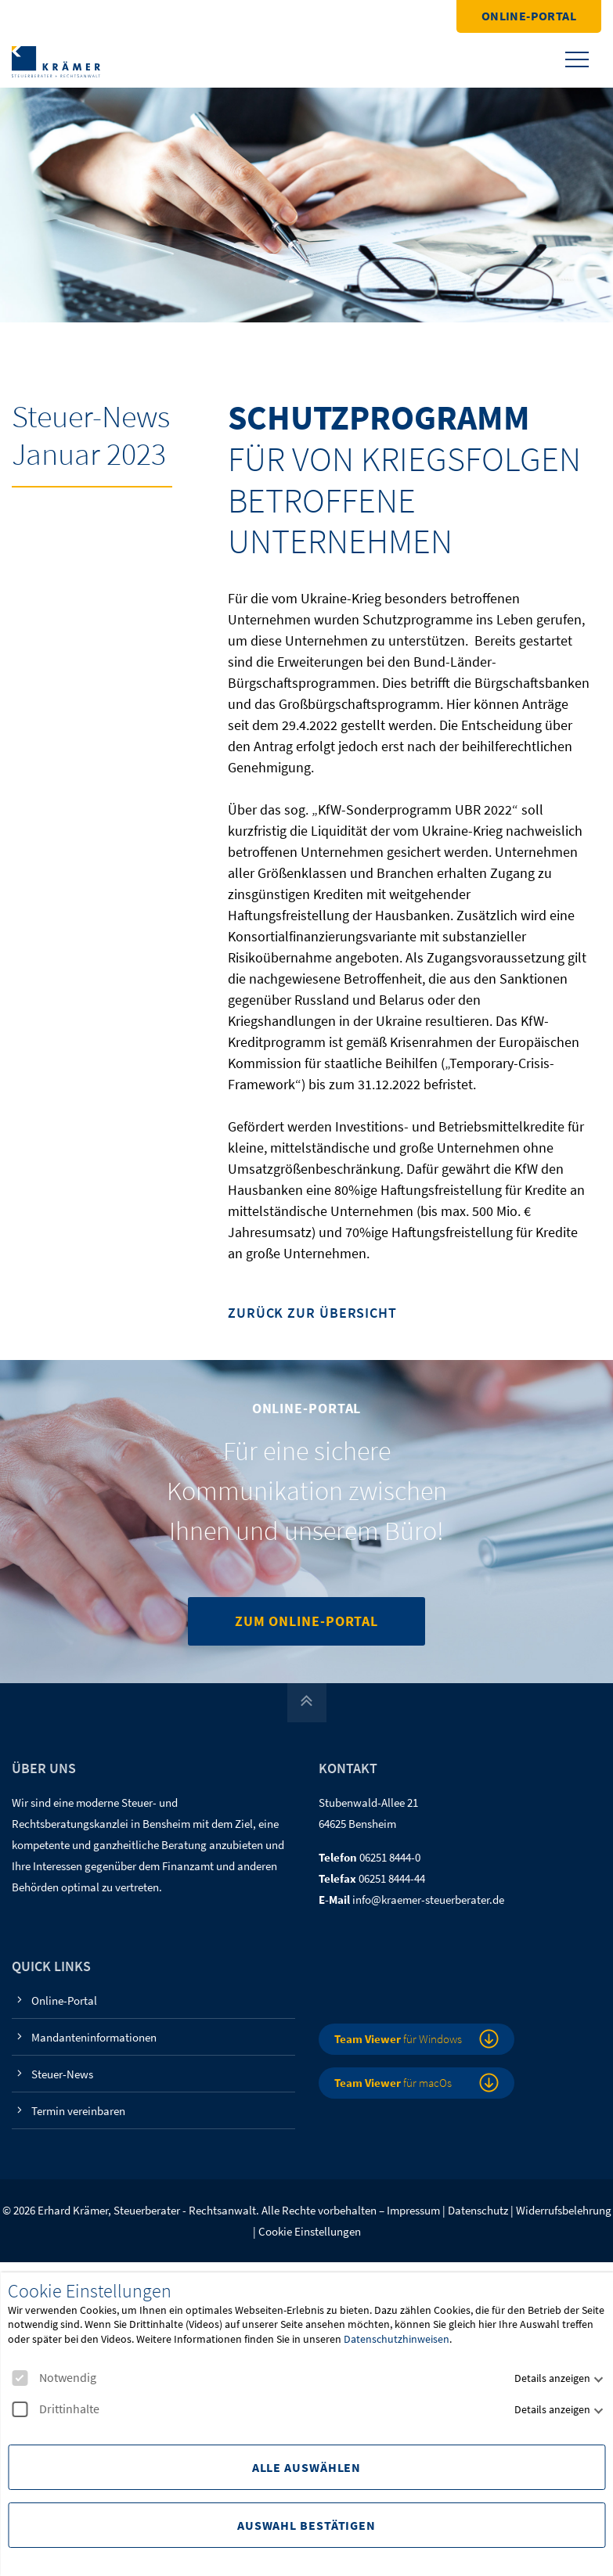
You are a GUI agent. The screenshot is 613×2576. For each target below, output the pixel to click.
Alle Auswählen (307, 2467)
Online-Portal (528, 15)
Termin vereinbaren (78, 2110)
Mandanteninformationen (94, 2037)
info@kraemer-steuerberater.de (428, 1899)
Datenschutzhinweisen (396, 2339)
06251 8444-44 (392, 1878)
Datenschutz (478, 2210)
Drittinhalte (55, 2409)
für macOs (393, 2082)
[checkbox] (19, 2378)
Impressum (413, 2210)
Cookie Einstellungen (309, 2231)
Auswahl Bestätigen (306, 2525)
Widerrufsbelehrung (563, 2210)
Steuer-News (62, 2074)
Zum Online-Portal (306, 1621)
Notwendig (54, 2377)
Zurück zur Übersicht (312, 1313)
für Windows (398, 2038)
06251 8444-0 (389, 1857)
